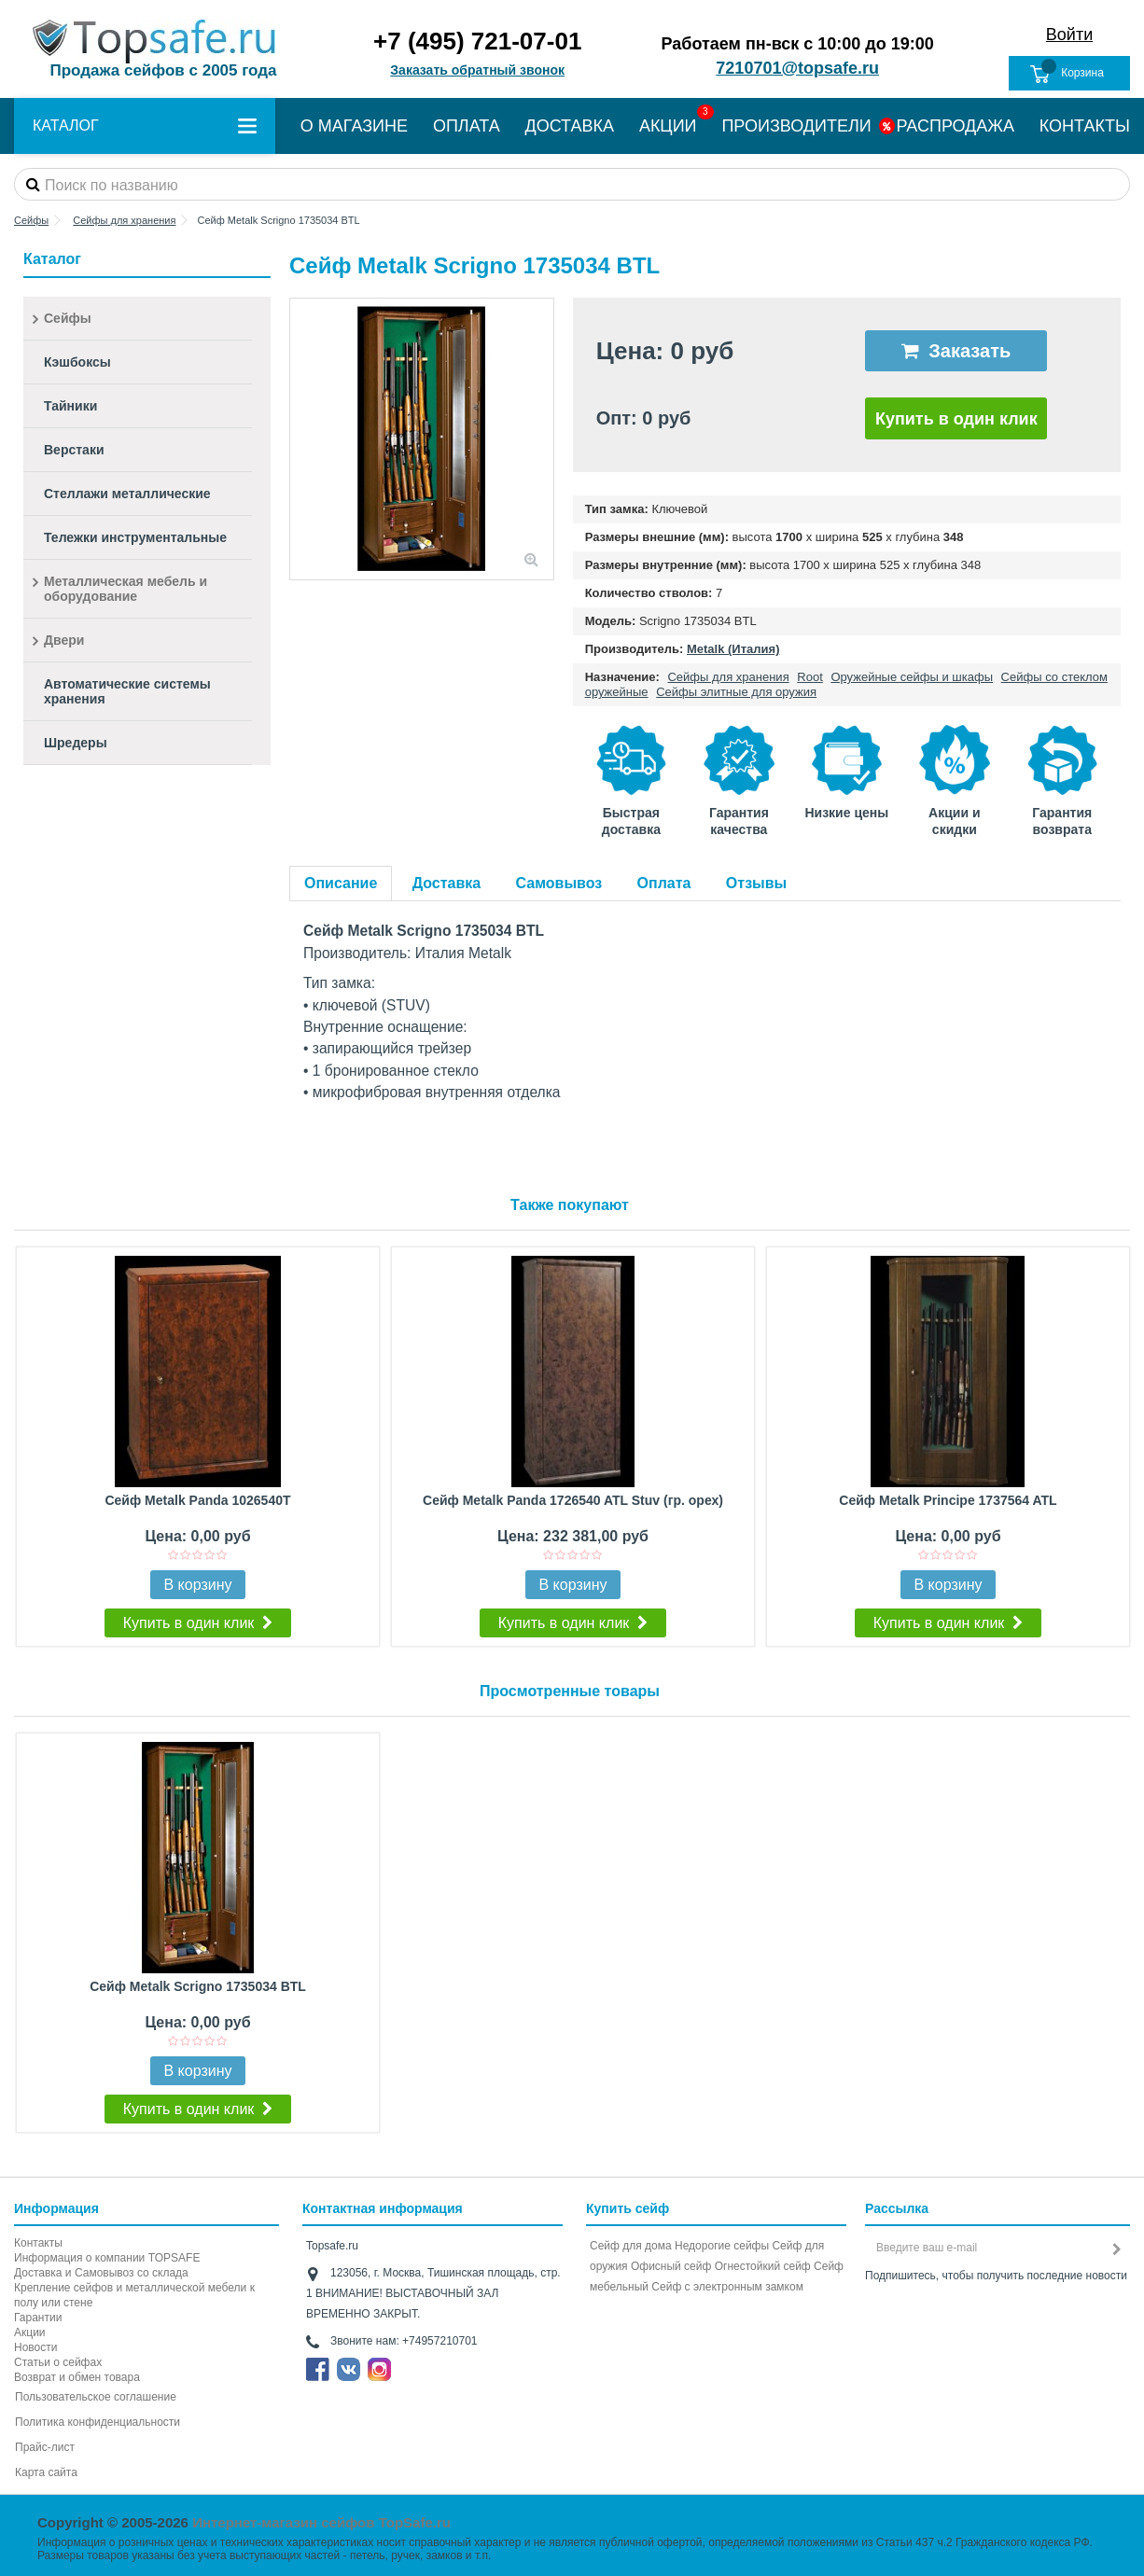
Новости (35, 2347)
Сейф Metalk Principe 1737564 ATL (947, 1500)
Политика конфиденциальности (97, 2422)
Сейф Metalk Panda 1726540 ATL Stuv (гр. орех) (573, 1500)
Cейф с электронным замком (727, 2286)
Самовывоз (559, 883)
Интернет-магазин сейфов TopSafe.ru (321, 2522)
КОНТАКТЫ (1084, 125)
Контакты (38, 2242)
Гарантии (38, 2317)
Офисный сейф (671, 2266)
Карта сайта (46, 2472)
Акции (30, 2332)
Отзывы (756, 883)
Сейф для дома (631, 2245)
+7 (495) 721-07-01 (477, 41)
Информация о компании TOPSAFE (107, 2257)
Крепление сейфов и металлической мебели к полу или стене (134, 2295)
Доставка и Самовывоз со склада (101, 2272)
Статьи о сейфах (58, 2362)
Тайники (70, 405)
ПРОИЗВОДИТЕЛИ (796, 125)
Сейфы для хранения (727, 677)
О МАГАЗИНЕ (354, 125)
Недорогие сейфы (722, 2245)
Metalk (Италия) (733, 649)
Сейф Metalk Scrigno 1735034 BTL (198, 1986)
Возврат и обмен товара (77, 2377)
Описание (340, 883)
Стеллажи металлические (127, 493)
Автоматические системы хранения (127, 691)
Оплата (664, 883)
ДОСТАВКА (570, 125)
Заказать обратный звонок (477, 70)
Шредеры (75, 742)
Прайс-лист (45, 2447)
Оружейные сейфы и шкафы (911, 677)
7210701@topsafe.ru (797, 68)
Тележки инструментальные (135, 537)
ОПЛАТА (466, 125)
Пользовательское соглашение (95, 2396)
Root (809, 677)
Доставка (446, 883)
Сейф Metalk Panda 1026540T (197, 1500)
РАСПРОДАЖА (955, 125)
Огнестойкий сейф (763, 2266)
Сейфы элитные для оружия (736, 692)
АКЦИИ (668, 125)
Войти (1069, 34)
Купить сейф (627, 2208)
